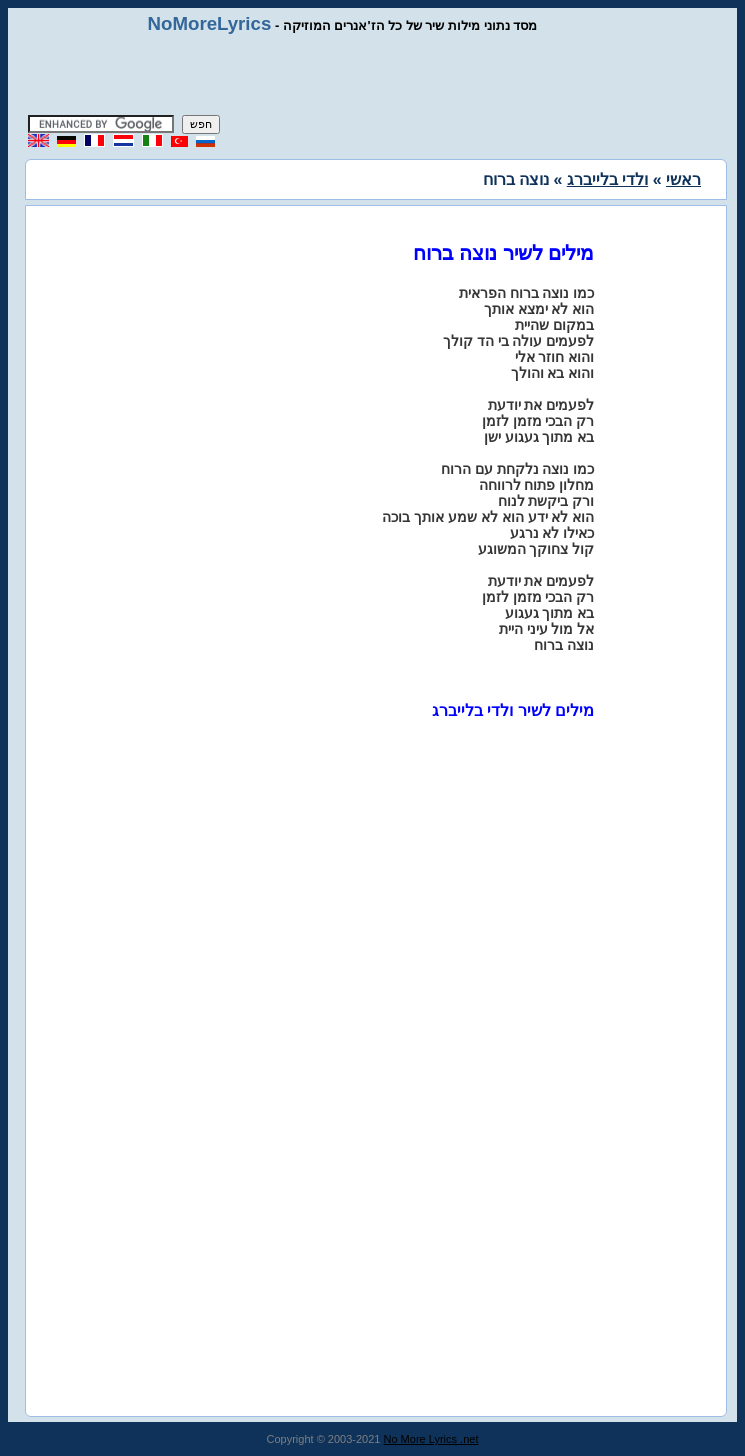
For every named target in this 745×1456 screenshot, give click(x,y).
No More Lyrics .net (431, 1439)
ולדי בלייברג (607, 179)
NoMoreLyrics (210, 23)
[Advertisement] (373, 75)
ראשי (683, 179)
